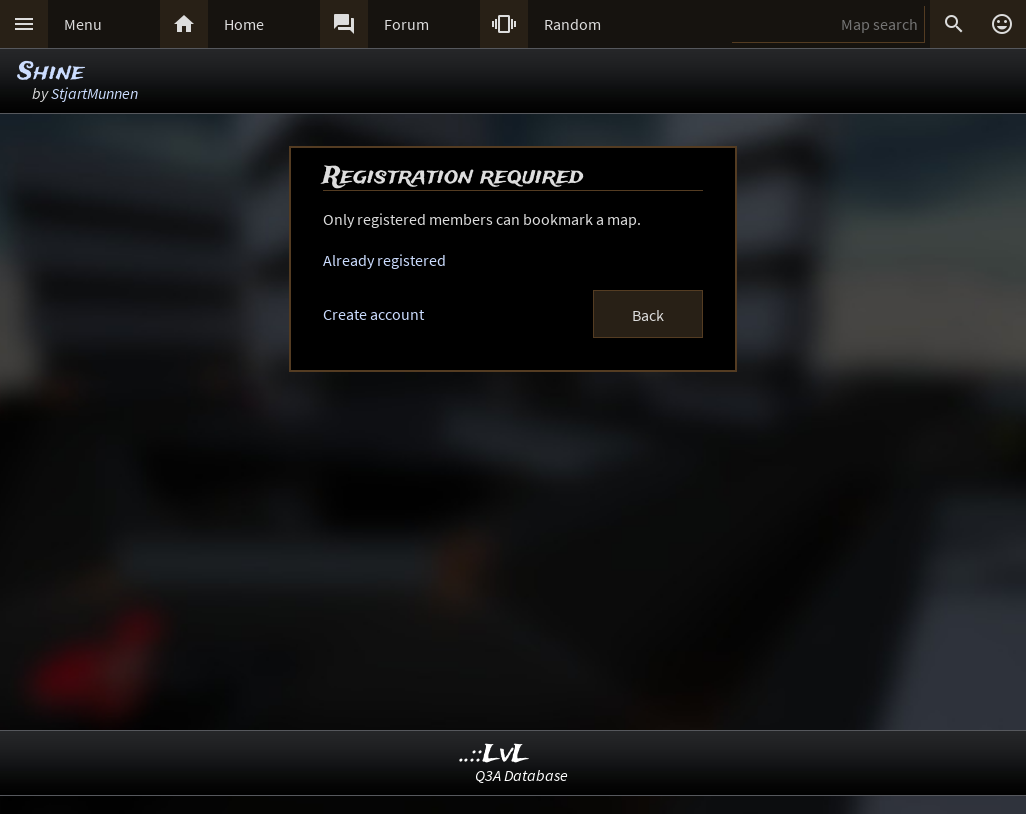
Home (244, 24)
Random (572, 24)
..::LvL (494, 754)
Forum (406, 24)
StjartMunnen (94, 93)
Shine (51, 72)
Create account (373, 314)
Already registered (384, 260)
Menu (83, 24)
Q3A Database (521, 775)
